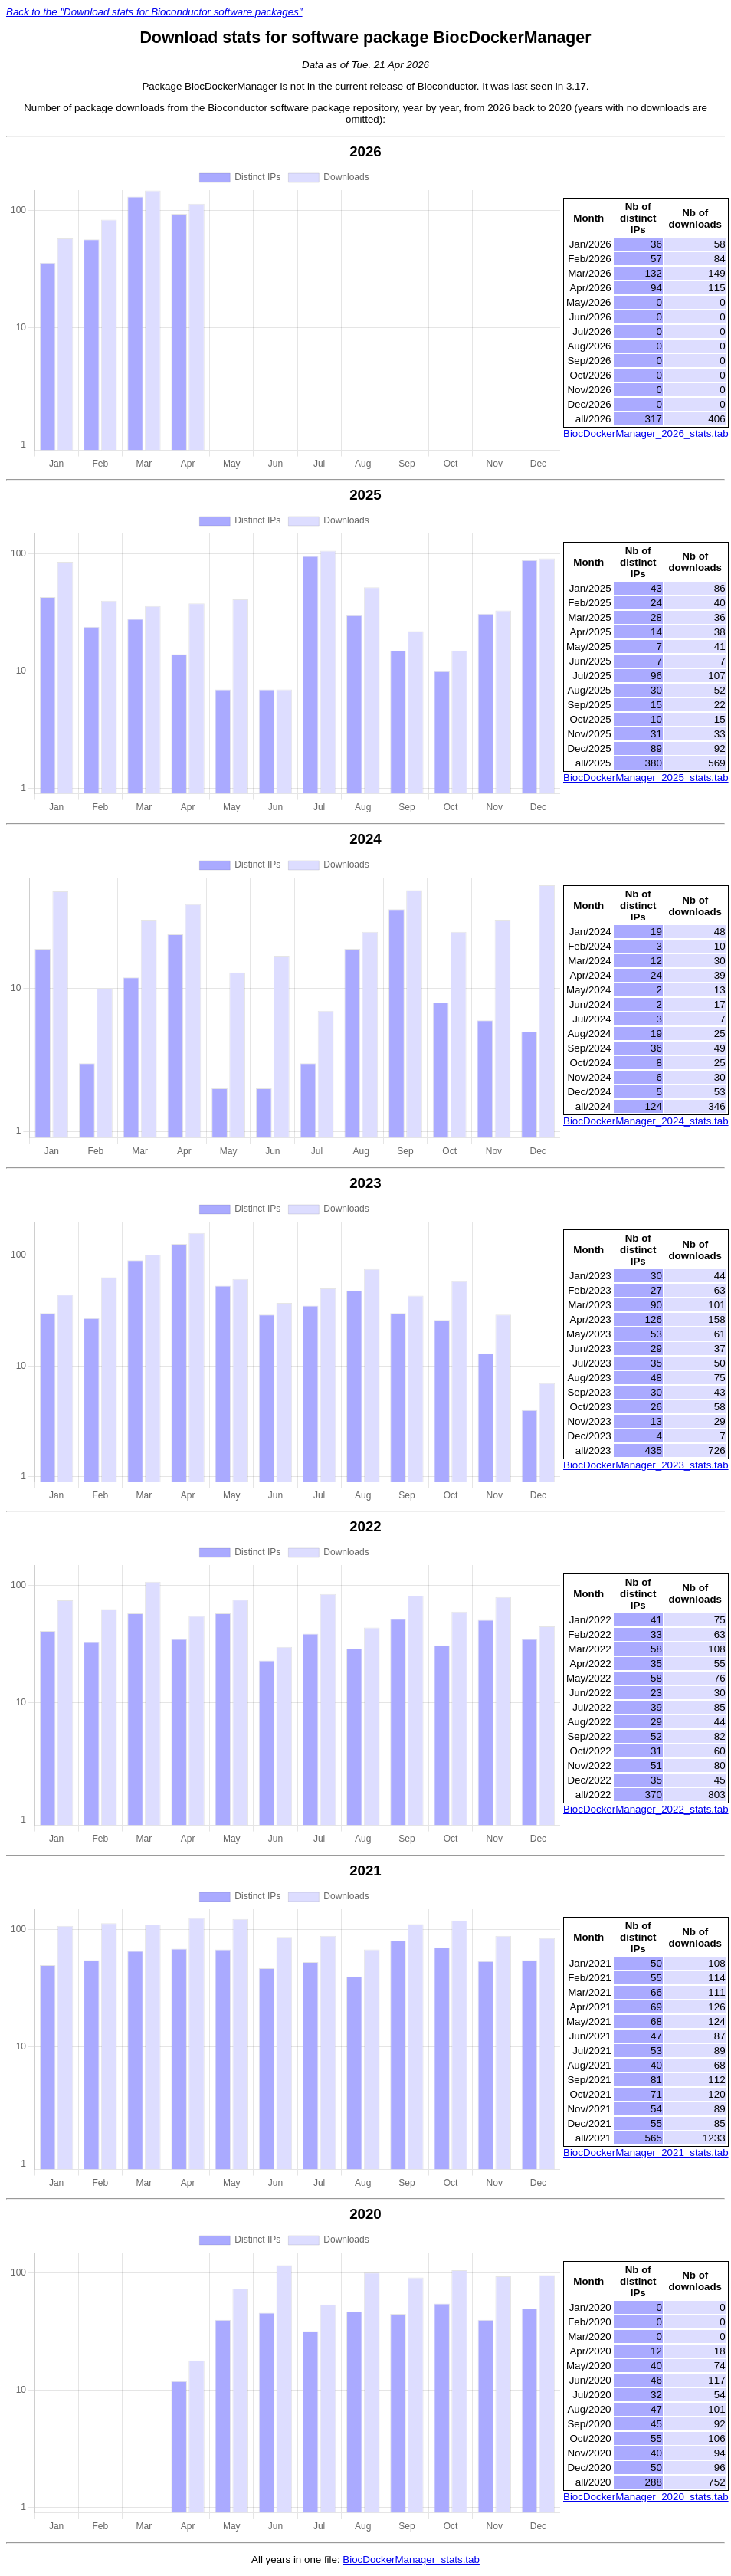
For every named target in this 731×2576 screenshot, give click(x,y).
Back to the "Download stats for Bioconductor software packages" (154, 12)
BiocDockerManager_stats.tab (411, 2559)
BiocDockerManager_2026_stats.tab (646, 433)
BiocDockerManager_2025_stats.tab (646, 777)
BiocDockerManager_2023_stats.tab (646, 1465)
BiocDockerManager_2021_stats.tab (646, 2152)
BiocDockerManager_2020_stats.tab (646, 2496)
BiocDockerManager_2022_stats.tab (646, 1809)
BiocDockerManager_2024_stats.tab (646, 1121)
